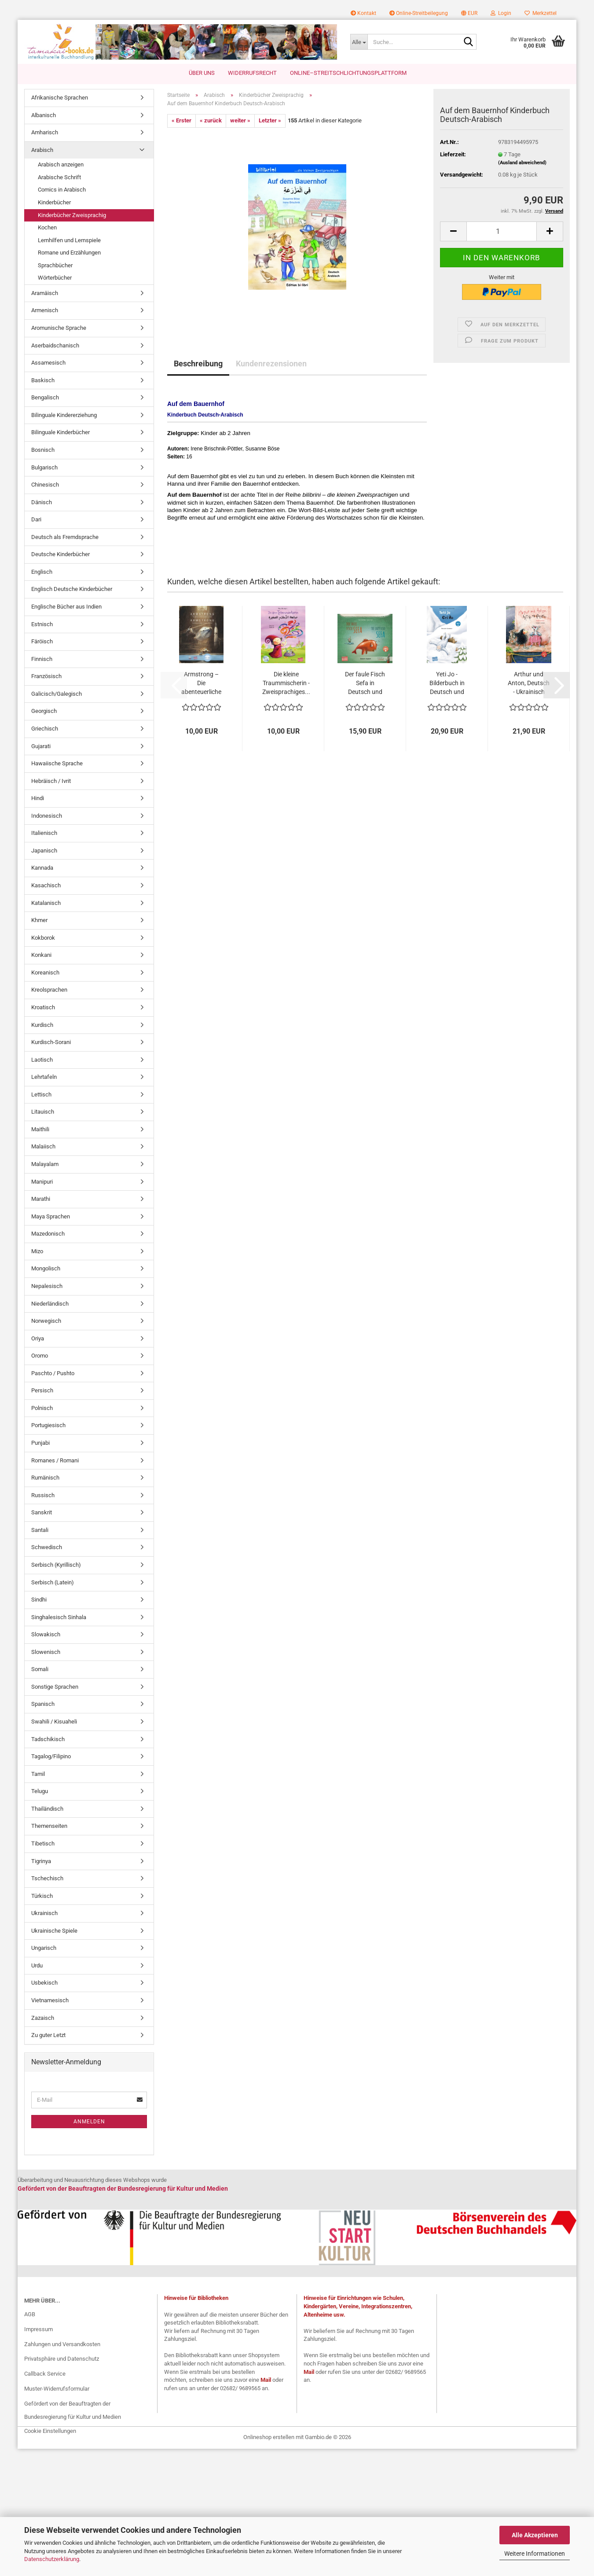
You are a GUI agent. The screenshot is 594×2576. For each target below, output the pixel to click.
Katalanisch (46, 903)
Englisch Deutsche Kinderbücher (71, 589)
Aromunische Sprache (58, 328)
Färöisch (42, 641)
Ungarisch (43, 1948)
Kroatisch (43, 1007)
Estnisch (42, 624)
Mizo (37, 1251)
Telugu (39, 1791)
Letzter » (270, 120)
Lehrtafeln (44, 1077)
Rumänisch (45, 1477)
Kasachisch (46, 885)
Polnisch (42, 1408)
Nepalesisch (46, 1286)
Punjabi (40, 1442)
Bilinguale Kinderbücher (60, 432)
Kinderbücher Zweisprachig (72, 215)
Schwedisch (46, 1547)
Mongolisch (45, 1268)
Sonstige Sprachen (54, 1686)
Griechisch (44, 728)
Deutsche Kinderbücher (60, 554)
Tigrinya (41, 1861)
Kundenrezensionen (271, 363)
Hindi (37, 798)
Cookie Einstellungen (50, 2431)
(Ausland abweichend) (522, 163)
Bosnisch (43, 450)
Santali (39, 1530)
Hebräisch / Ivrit (51, 781)
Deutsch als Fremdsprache (65, 537)
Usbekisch (44, 1982)
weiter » (240, 120)
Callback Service (45, 2373)
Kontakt (363, 13)
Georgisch (44, 711)
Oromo (39, 1355)
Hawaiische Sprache (57, 763)
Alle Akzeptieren (535, 2535)
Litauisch (42, 1111)
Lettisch (41, 1094)
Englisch (41, 571)
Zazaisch (42, 2018)
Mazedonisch (48, 1233)
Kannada (42, 867)
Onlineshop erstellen (268, 2437)
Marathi (40, 1199)
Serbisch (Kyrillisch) (56, 1564)
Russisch (43, 1495)
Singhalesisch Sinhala (58, 1617)
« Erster (181, 120)
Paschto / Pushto (52, 1373)
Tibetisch (43, 1843)
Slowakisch (45, 1634)
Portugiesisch (48, 1425)
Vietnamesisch (50, 2000)
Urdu (37, 1965)
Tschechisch (47, 1878)
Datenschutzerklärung (51, 2559)
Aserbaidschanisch (55, 345)
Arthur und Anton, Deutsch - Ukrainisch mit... (529, 683)
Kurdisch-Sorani (51, 1042)
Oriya (37, 1338)
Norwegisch (46, 1321)
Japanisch (44, 850)
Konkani (41, 955)
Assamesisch (48, 362)
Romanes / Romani (55, 1460)
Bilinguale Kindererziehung (64, 415)
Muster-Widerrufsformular (56, 2388)
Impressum (38, 2329)
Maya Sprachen (50, 1216)
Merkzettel (540, 13)
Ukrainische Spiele (54, 1930)
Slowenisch (45, 1652)
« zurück (211, 120)
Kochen (47, 227)
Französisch (46, 676)
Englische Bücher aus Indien (66, 606)
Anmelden (89, 2121)
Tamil (38, 1774)
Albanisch (43, 115)
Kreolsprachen (49, 989)
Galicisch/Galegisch (56, 693)
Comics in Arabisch (62, 189)
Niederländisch (50, 1303)
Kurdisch (42, 1025)
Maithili (40, 1129)
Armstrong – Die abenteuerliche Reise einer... (201, 683)
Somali (39, 1669)
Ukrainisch (44, 1913)
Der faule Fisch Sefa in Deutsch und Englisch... (365, 683)
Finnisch (41, 659)
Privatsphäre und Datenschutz (61, 2358)
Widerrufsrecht (252, 73)
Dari (36, 519)
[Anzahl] (501, 231)
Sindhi (39, 1599)
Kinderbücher (54, 202)
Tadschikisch (48, 1739)
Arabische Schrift (59, 177)
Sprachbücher (55, 265)
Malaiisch (43, 1146)
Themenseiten (49, 1826)
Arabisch (42, 150)
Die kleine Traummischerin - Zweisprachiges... (286, 683)
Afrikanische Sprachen (59, 97)
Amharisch (44, 132)
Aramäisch (44, 293)
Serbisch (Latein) (52, 1582)
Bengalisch (45, 397)
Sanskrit (41, 1512)
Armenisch (44, 310)
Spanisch (43, 1704)
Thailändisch (47, 1808)
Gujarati (41, 746)
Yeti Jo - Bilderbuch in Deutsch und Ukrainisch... (447, 683)
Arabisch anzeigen (61, 164)
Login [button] (501, 13)
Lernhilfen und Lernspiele (69, 240)
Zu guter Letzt (48, 2035)
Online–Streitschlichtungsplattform (348, 73)
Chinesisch (45, 484)
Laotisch (42, 1059)
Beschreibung (198, 363)
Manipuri (42, 1181)
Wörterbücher (55, 277)
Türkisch (42, 1896)
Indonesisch (46, 815)
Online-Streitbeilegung (418, 13)
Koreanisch (45, 972)
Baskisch (43, 380)
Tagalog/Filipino (51, 1756)
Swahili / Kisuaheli (54, 1721)
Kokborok (43, 937)
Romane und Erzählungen (69, 252)
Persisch (42, 1390)
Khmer (39, 920)
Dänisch (41, 502)
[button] (469, 13)
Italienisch (44, 833)
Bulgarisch (44, 467)
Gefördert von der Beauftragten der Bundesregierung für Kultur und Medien (72, 2410)
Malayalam (45, 1164)
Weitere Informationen (534, 2553)
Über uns (202, 73)
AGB (29, 2314)
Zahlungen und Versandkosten (62, 2344)
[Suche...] (358, 42)
